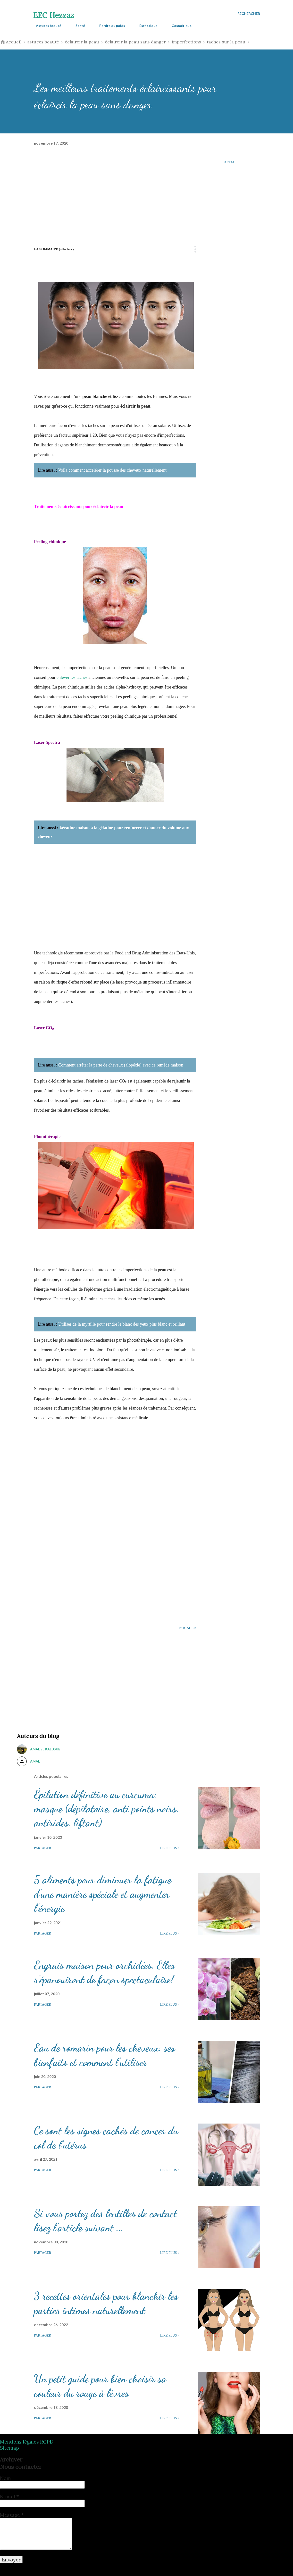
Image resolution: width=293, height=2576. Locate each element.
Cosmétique (179, 26)
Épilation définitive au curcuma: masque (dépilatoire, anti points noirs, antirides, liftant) (106, 1808)
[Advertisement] (115, 192)
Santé (77, 26)
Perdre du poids (109, 26)
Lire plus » (169, 1848)
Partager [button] (231, 162)
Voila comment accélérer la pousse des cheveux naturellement (112, 470)
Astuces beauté (45, 26)
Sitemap (9, 2448)
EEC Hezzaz (53, 15)
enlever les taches (72, 677)
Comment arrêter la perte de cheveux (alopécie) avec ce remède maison (120, 1065)
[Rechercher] (248, 13)
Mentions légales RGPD (26, 2442)
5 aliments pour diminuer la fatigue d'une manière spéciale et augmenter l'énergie (102, 1893)
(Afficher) (66, 249)
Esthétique (145, 26)
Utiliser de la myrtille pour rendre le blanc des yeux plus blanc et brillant (121, 1324)
